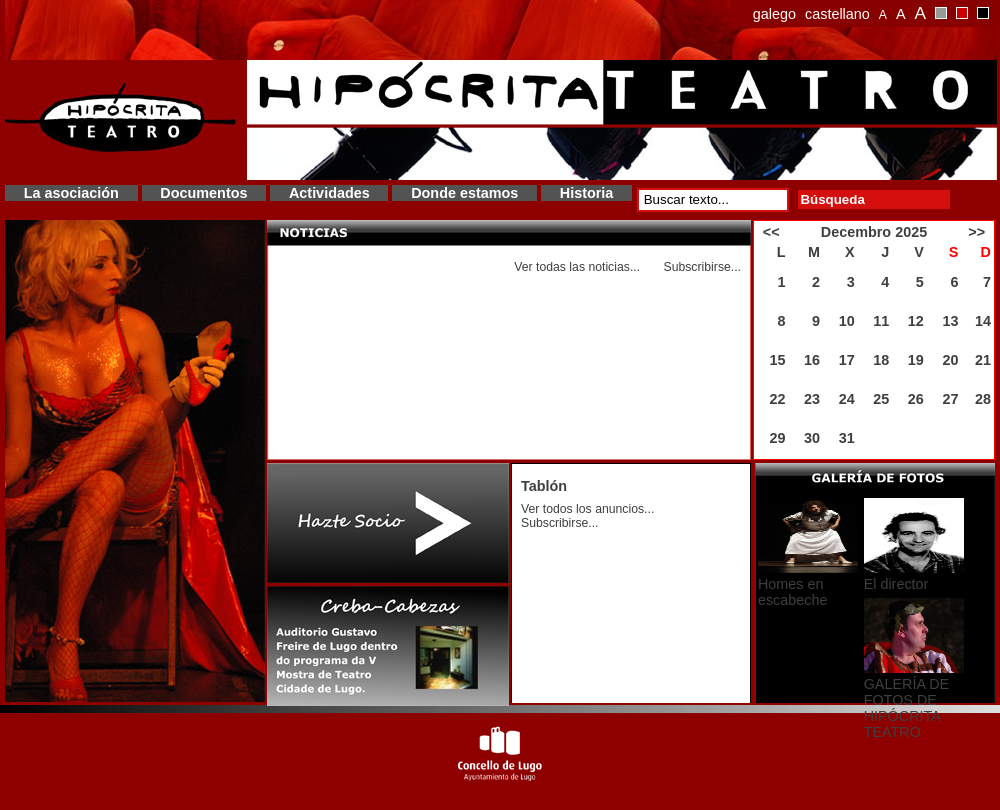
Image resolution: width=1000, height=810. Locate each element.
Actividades (329, 193)
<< (771, 232)
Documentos (203, 193)
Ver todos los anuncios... (587, 509)
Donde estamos (464, 193)
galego (774, 14)
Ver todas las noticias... (577, 267)
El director (896, 584)
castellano (837, 14)
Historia (587, 193)
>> (976, 232)
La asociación (71, 193)
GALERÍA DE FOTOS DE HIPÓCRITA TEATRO (907, 708)
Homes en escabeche (793, 592)
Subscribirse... (702, 267)
